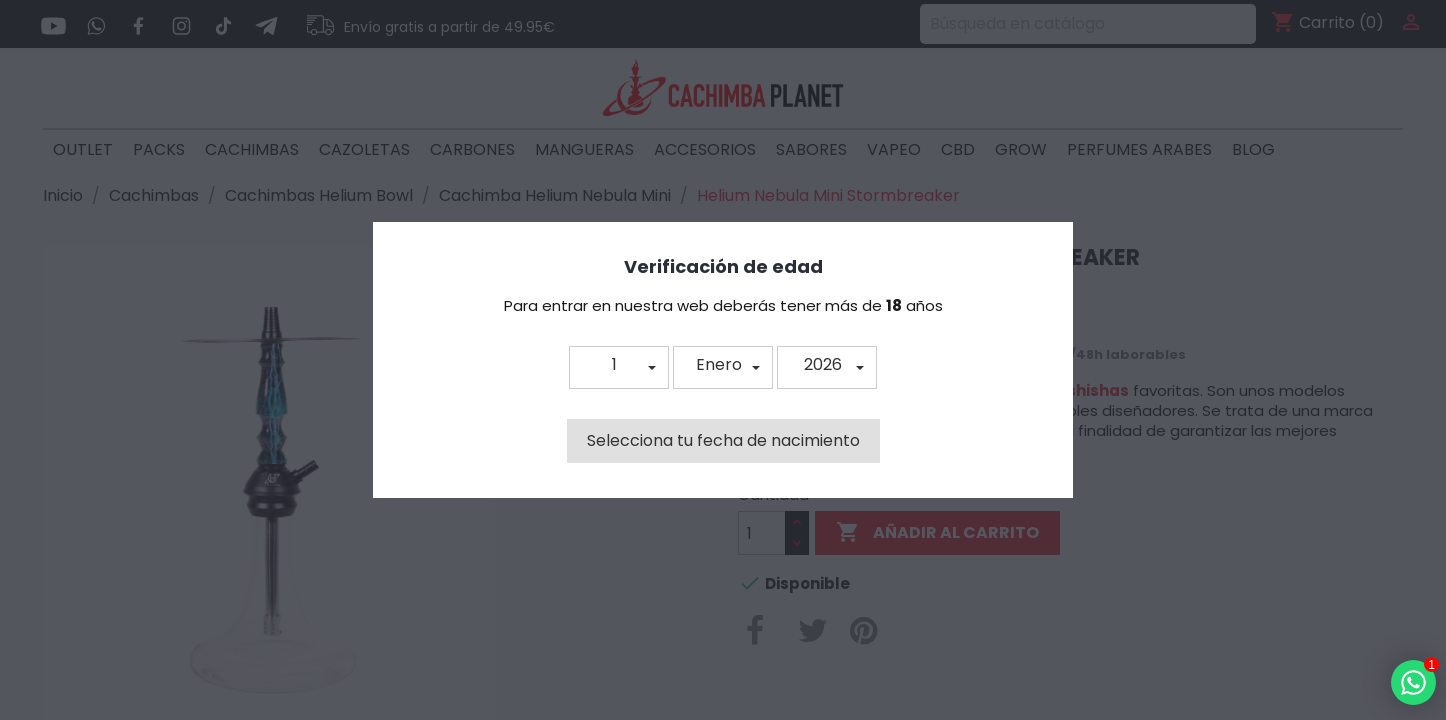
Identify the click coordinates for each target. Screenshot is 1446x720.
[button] (619, 367)
